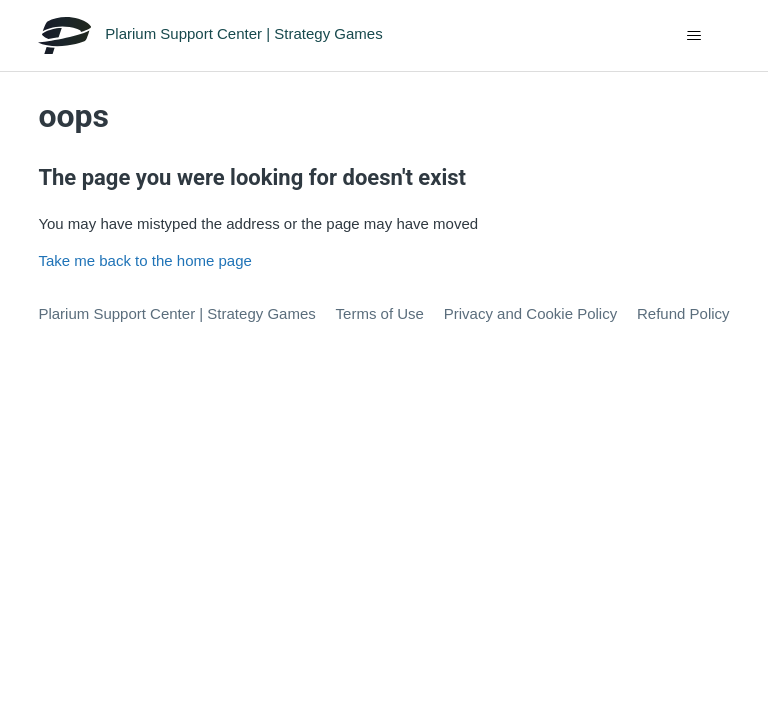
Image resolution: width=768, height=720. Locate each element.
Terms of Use (380, 313)
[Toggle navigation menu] (694, 36)
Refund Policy (683, 313)
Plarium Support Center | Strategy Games (176, 313)
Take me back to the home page (144, 260)
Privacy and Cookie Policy (530, 313)
